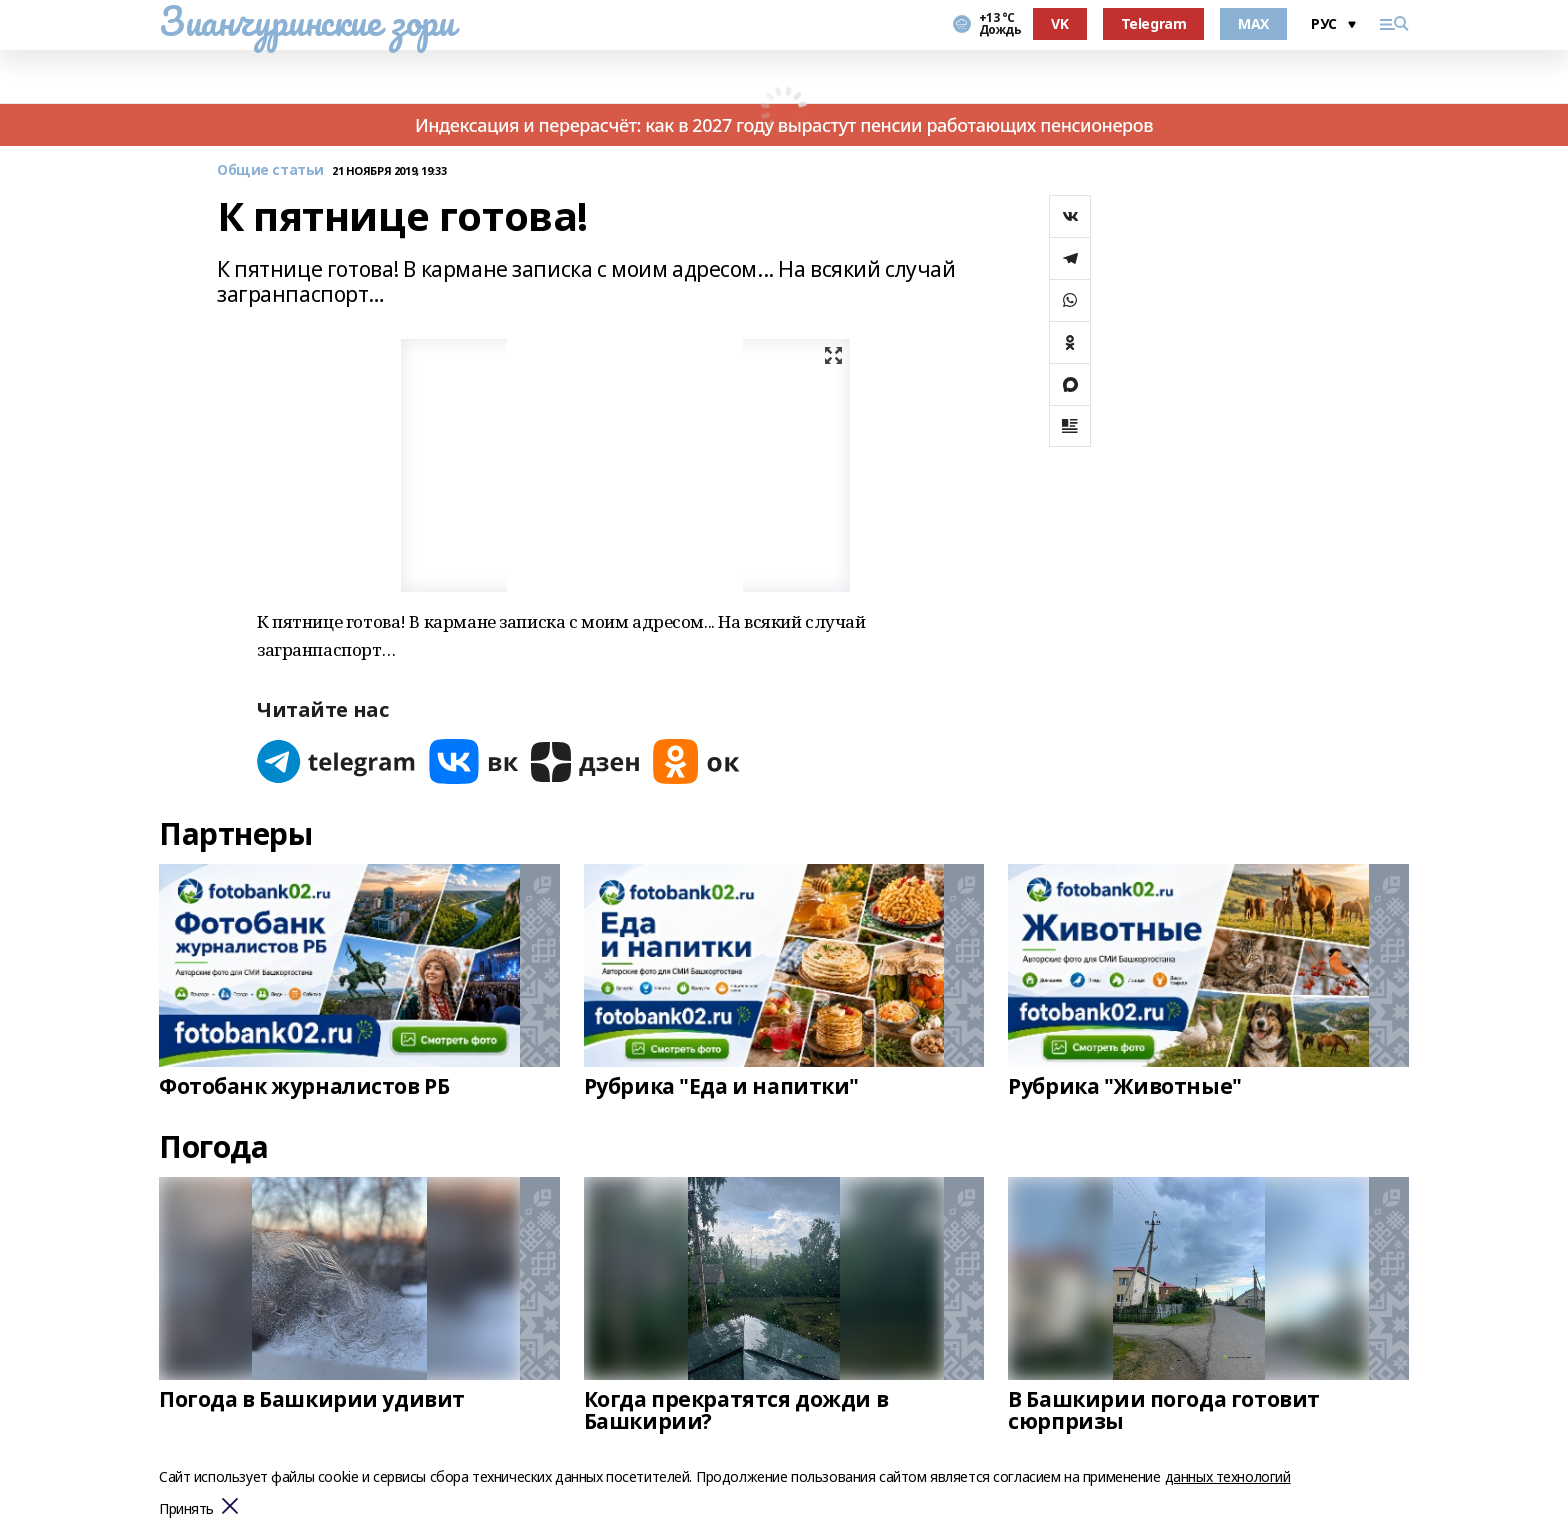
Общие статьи (270, 170)
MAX (1253, 23)
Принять (186, 1509)
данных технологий (1228, 1476)
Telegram (1154, 23)
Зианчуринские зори (306, 21)
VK (1059, 23)
